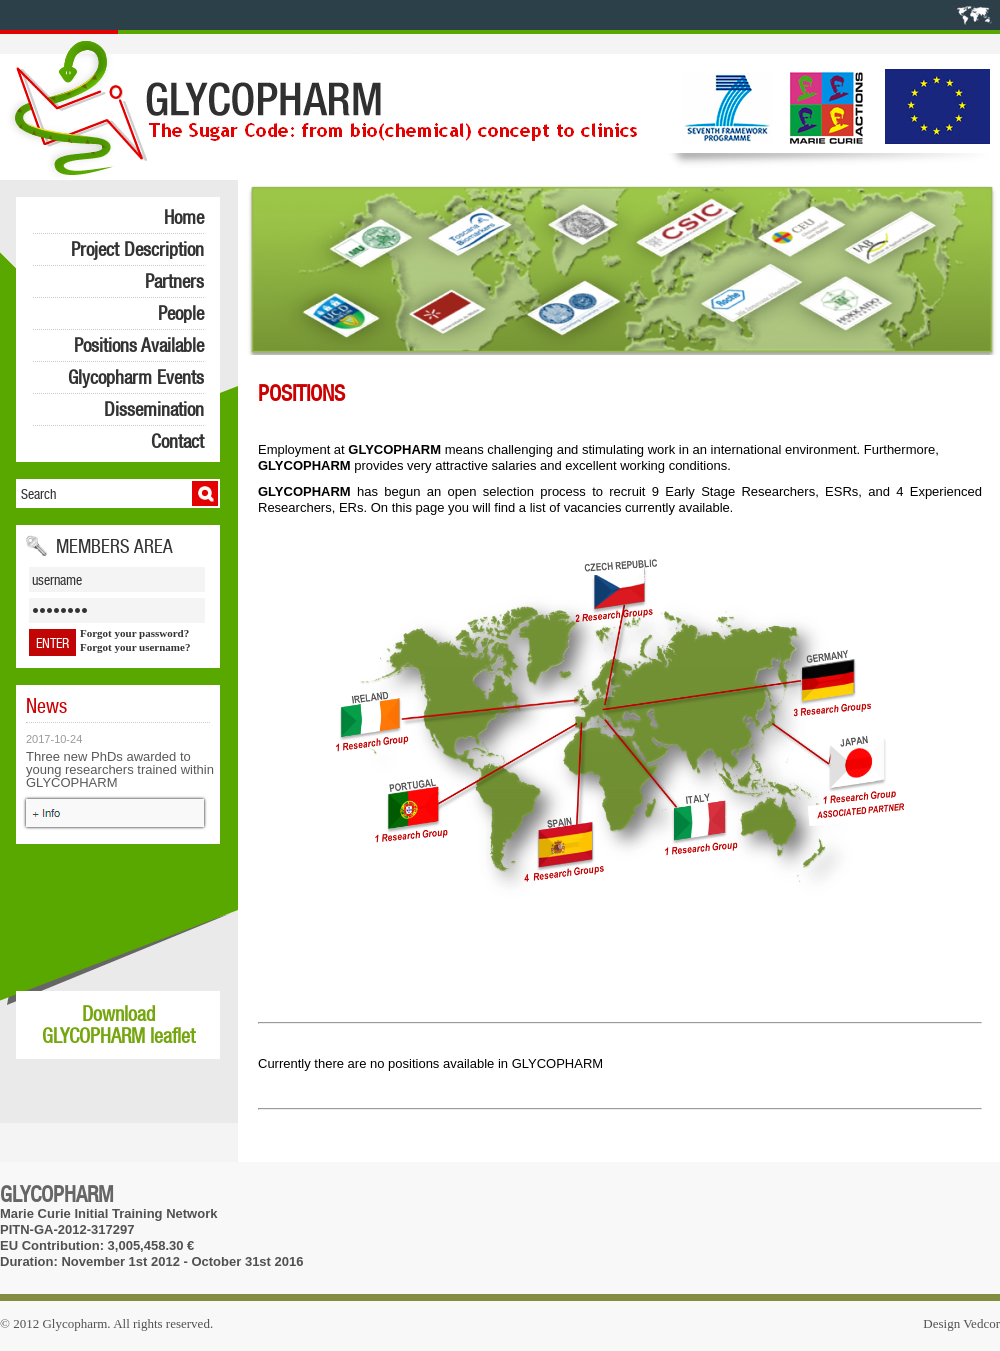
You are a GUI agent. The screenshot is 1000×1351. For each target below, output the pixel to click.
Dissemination (154, 409)
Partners (174, 281)
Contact (177, 441)
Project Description (137, 249)
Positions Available (139, 345)
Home (184, 217)
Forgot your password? (134, 633)
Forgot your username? (135, 647)
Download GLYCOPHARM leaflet (118, 1025)
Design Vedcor (961, 1323)
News (46, 706)
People (181, 313)
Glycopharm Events (136, 377)
